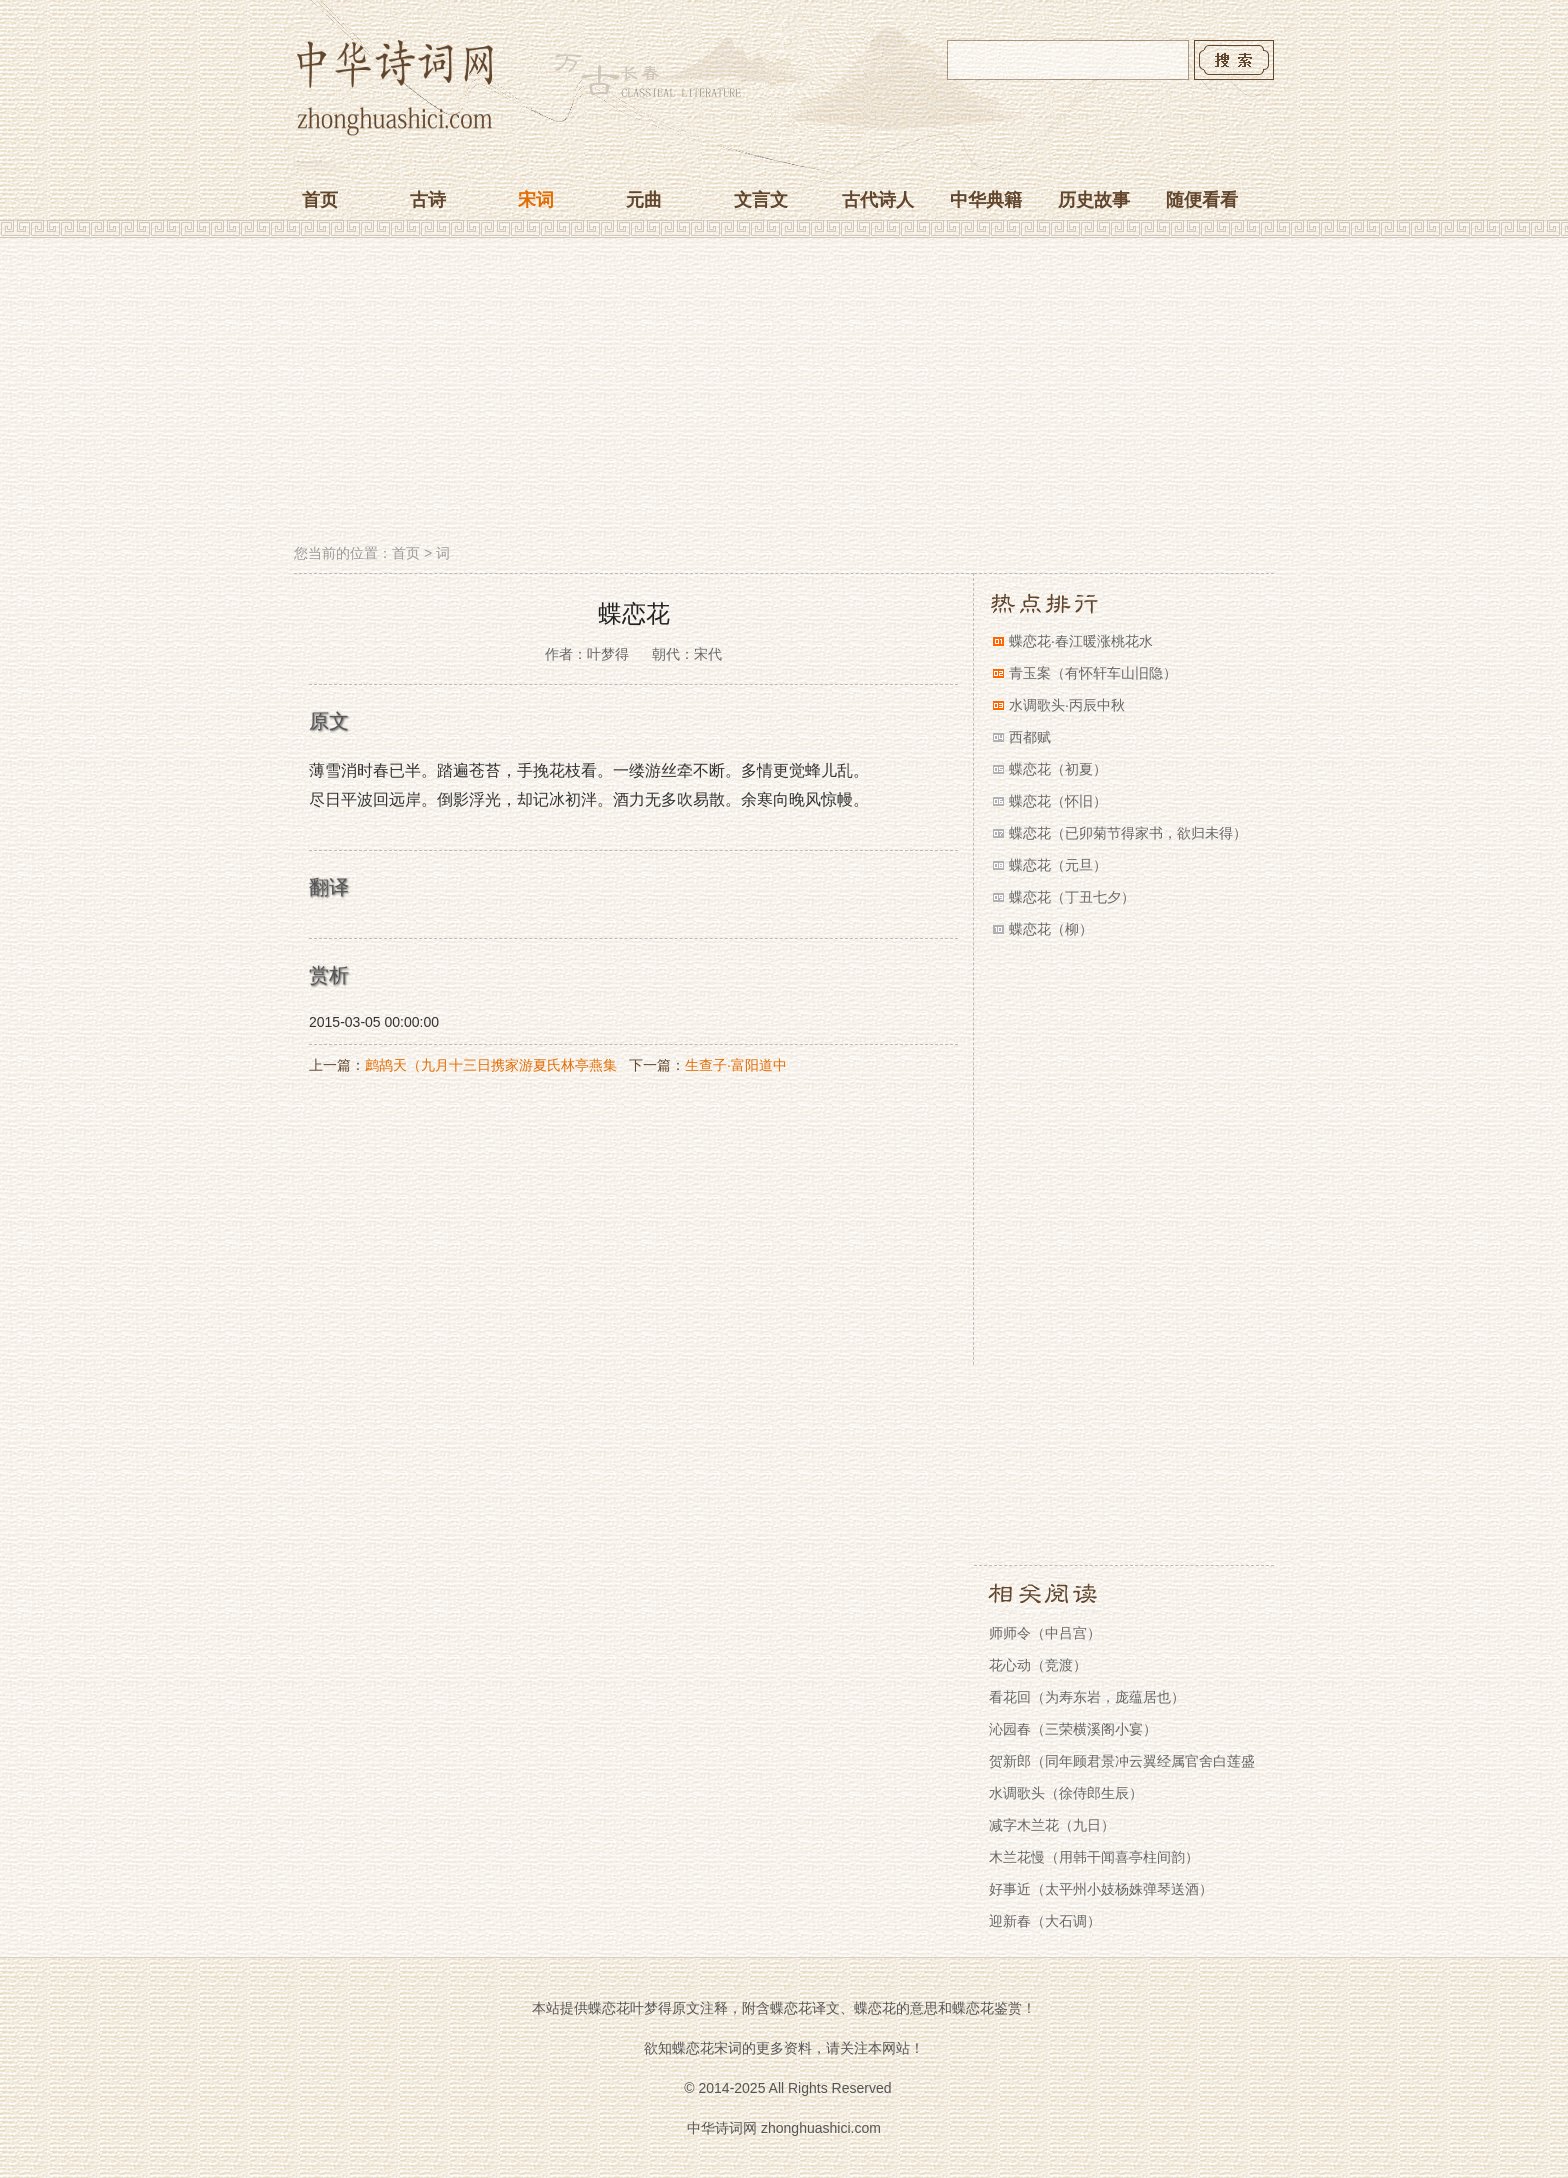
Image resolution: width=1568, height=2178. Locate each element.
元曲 (644, 200)
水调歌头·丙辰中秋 (1067, 705)
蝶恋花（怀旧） (1058, 801)
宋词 (536, 200)
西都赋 (1030, 737)
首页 (320, 200)
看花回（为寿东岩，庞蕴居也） (1087, 1697)
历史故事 (1094, 200)
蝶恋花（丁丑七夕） (1072, 897)
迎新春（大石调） (1045, 1921)
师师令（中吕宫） (1045, 1633)
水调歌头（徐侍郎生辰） (1066, 1793)
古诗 (428, 200)
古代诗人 (878, 200)
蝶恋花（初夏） (1058, 769)
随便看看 (1202, 200)
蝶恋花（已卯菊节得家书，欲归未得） (1128, 833)
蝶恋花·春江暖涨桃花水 (1081, 641)
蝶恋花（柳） (1051, 929)
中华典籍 (986, 200)
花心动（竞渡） (1038, 1665)
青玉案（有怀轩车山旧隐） (1093, 673)
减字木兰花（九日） (1052, 1825)
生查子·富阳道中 (736, 1065)
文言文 (761, 200)
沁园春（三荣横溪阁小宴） (1073, 1729)
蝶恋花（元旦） (1058, 865)
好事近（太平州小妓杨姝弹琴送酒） (1101, 1889)
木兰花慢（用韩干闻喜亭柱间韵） (1094, 1857)
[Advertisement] (784, 393)
